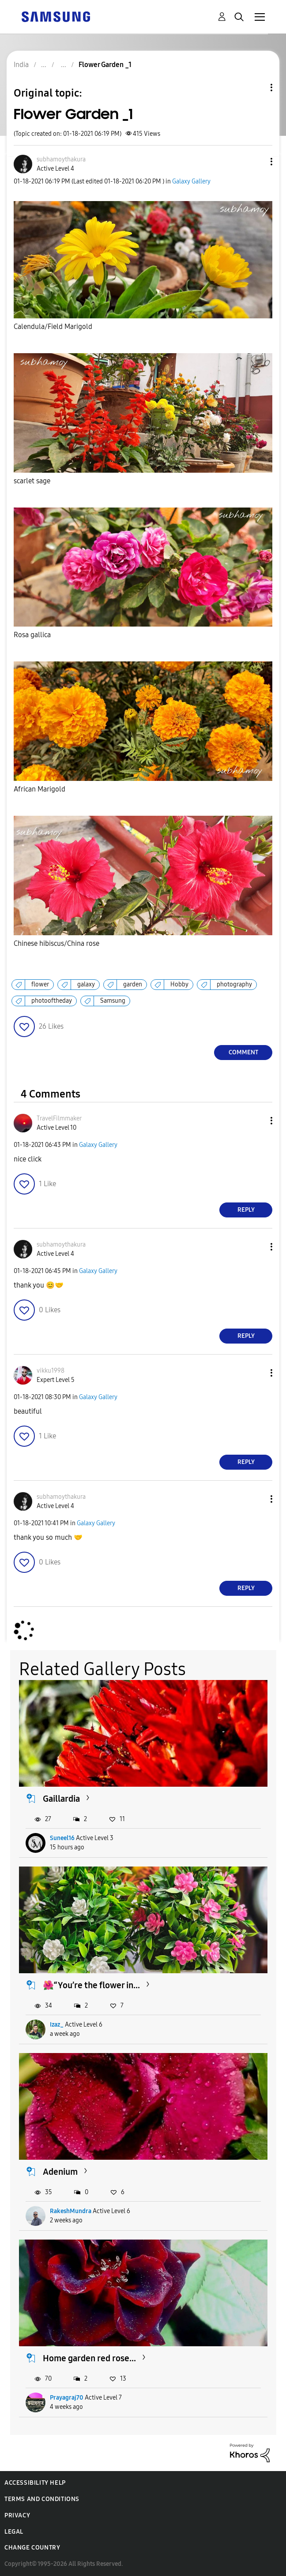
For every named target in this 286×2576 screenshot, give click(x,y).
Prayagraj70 (66, 2397)
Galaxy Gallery (191, 181)
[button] (257, 161)
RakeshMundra (70, 2211)
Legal (13, 2531)
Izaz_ (57, 2024)
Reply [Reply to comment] (246, 1209)
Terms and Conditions (41, 2499)
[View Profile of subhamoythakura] (61, 159)
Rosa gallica (32, 635)
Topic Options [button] (256, 87)
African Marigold (39, 789)
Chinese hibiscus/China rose (56, 943)
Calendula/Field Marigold (53, 326)
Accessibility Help (35, 2482)
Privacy (17, 2515)
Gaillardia (61, 1798)
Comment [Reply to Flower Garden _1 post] (243, 1052)
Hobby (179, 984)
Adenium (60, 2171)
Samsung (112, 1000)
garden (132, 984)
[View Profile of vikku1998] (50, 1370)
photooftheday (51, 1000)
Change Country (32, 2547)
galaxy (86, 984)
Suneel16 (62, 1838)
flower (40, 984)
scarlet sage (33, 481)
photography (234, 984)
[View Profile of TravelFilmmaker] (59, 1118)
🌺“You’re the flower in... (91, 1985)
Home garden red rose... (89, 2358)
